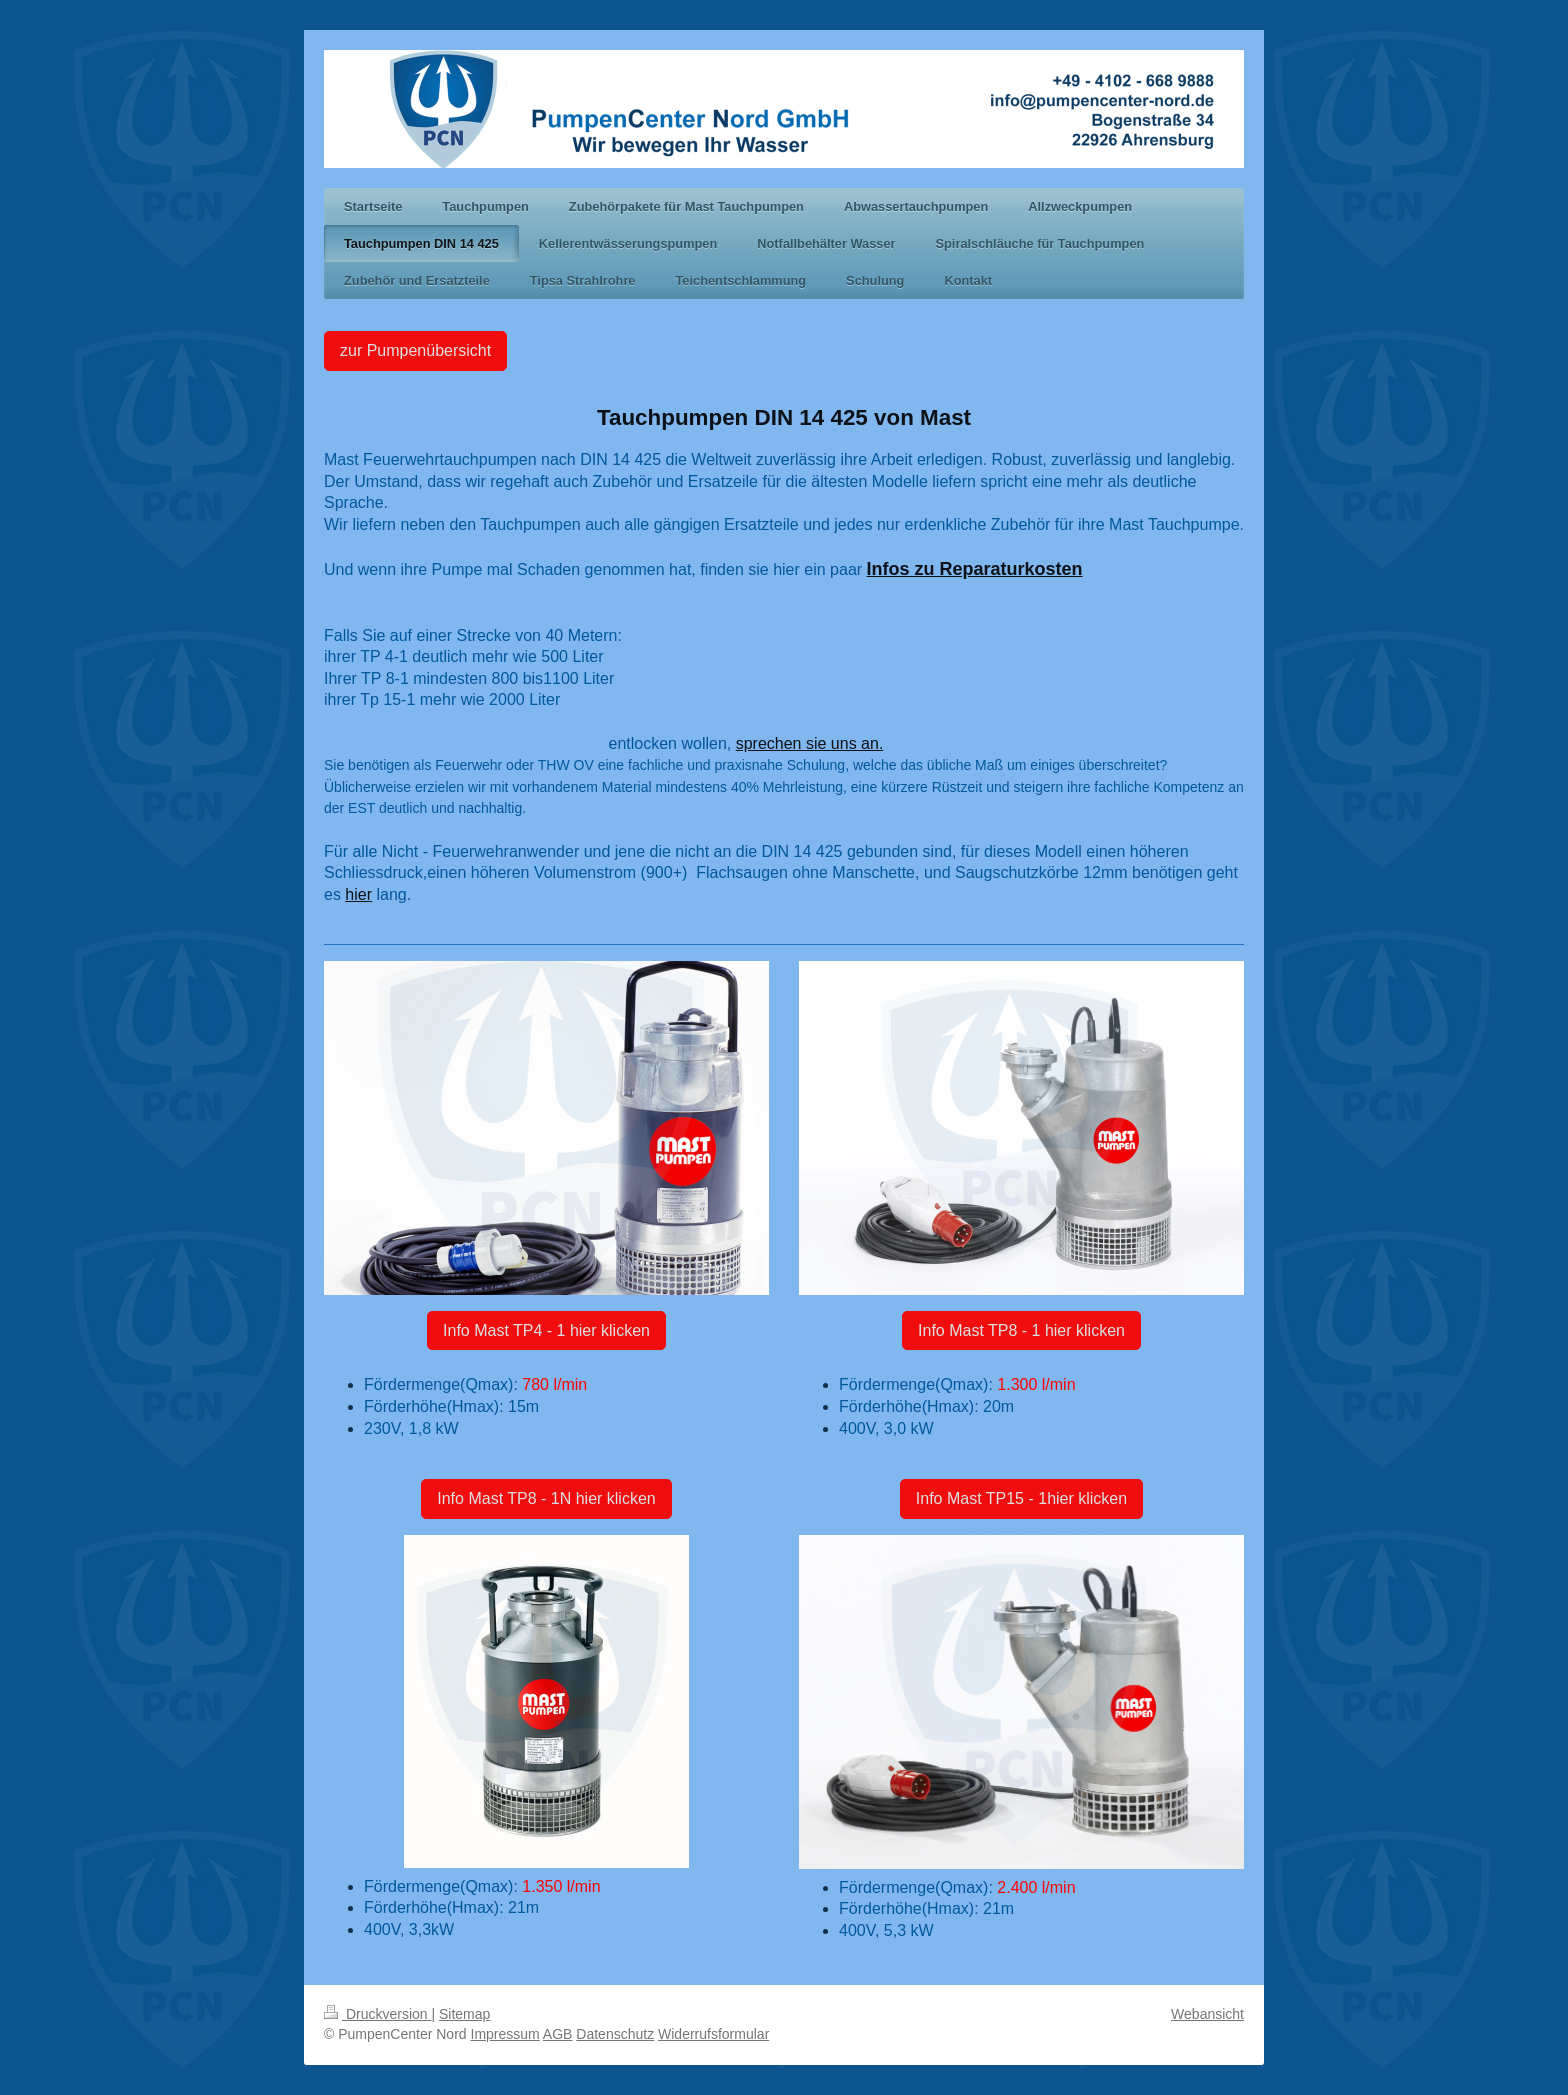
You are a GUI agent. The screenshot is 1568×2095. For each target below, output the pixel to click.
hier (358, 894)
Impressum (505, 2034)
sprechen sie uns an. (810, 743)
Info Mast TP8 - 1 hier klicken (1021, 1330)
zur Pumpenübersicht (415, 350)
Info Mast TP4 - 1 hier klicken (546, 1330)
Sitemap (464, 2014)
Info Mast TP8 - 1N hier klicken (546, 1498)
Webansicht (1207, 2014)
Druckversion (377, 2014)
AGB (558, 2034)
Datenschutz (615, 2034)
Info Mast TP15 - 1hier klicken (1021, 1498)
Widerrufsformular (713, 2034)
